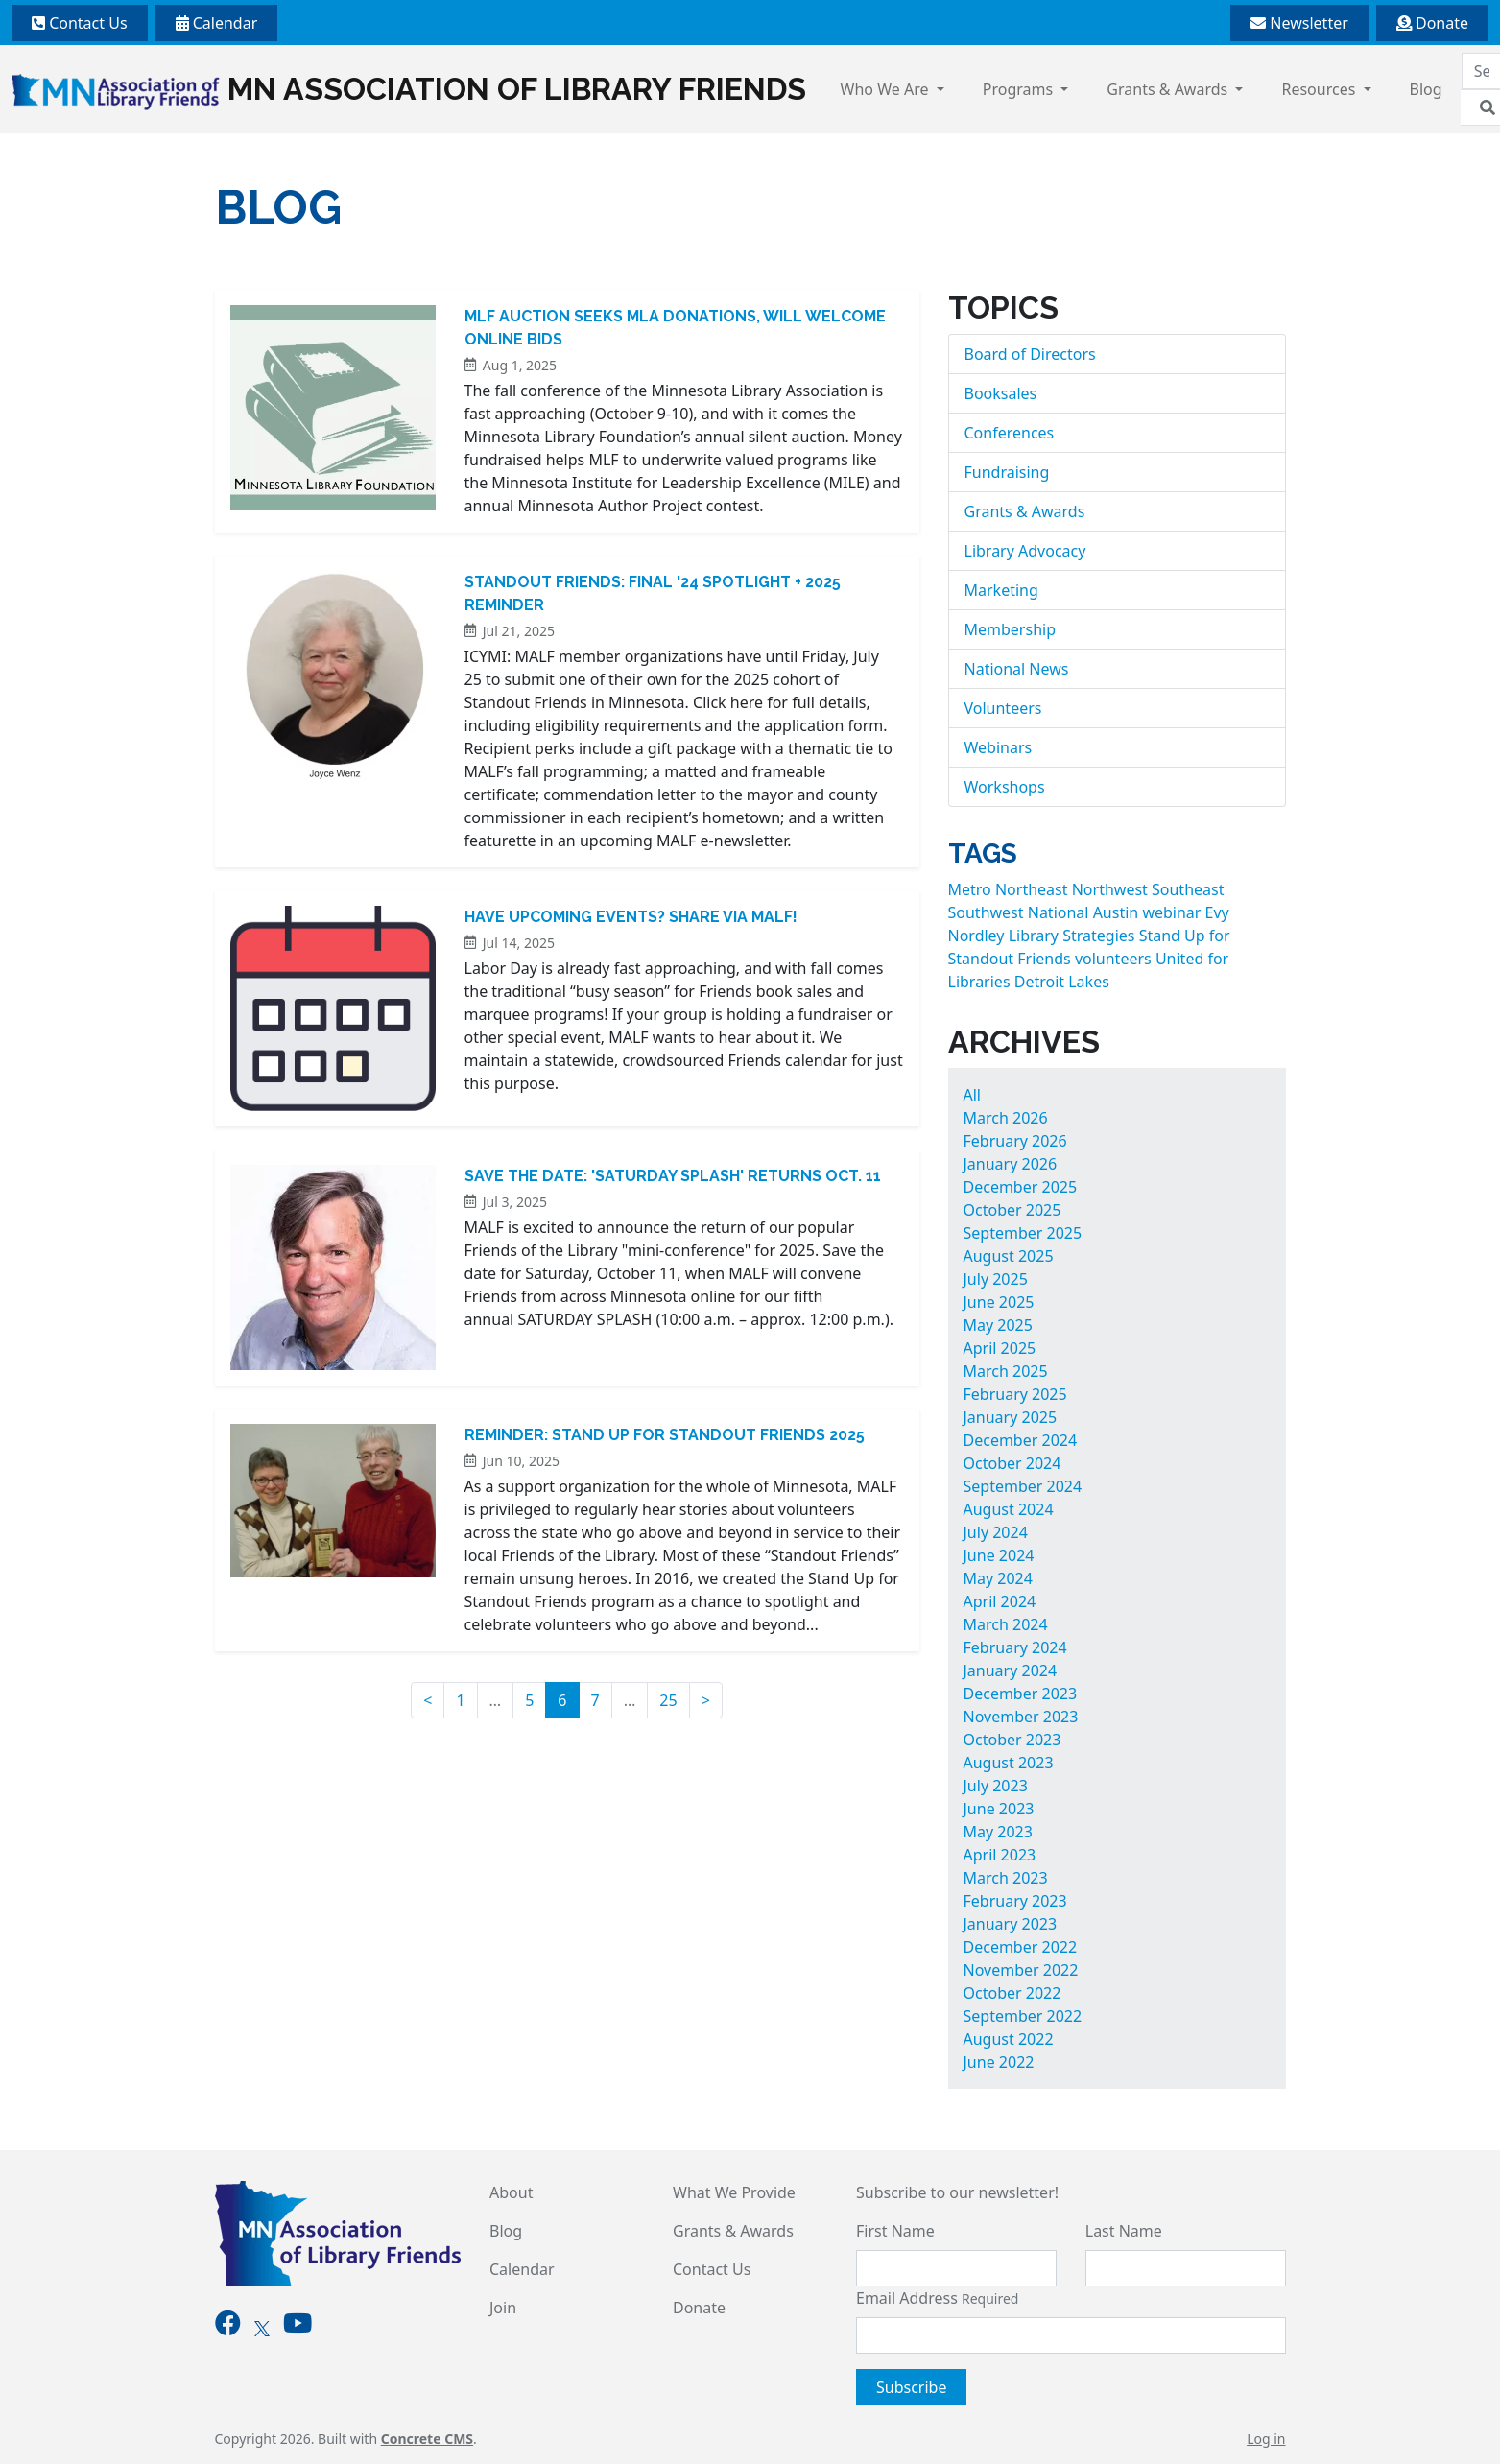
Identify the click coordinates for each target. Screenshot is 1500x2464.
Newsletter (1299, 23)
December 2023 (1021, 1693)
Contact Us (80, 23)
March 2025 (1006, 1371)
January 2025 (1011, 1417)
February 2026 (1015, 1140)
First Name (895, 2230)
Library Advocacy (1025, 550)
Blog (1426, 89)
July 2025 (996, 1279)
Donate (1432, 23)
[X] (262, 2326)
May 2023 (998, 1831)
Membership (1010, 629)
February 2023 (1015, 1900)
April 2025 (1000, 1348)
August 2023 (1009, 1762)
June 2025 (999, 1302)
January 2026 (1011, 1163)
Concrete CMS (427, 2438)
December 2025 (1021, 1186)
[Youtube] (297, 2326)
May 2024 (998, 1578)
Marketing (1001, 590)
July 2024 (996, 1532)
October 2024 (1012, 1463)
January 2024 (1011, 1670)
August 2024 (1009, 1509)
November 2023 (1021, 1716)
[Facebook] (228, 2326)
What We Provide (734, 2192)
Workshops (1004, 786)
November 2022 (1021, 1969)
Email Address (937, 2298)
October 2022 (1012, 1992)
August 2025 (1009, 1256)
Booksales (1000, 393)
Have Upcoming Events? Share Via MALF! (631, 917)
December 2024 (1021, 1440)
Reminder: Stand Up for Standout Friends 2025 (664, 1435)
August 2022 (1009, 2038)
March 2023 (1006, 1877)
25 (668, 1700)
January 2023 (1011, 1923)
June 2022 (999, 2062)
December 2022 (1021, 1946)
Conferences (1009, 432)
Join (502, 2307)
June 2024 (999, 1555)
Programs (1020, 89)
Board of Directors (1030, 354)
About (511, 2192)
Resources (1320, 89)
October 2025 (1012, 1209)
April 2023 (1000, 1854)
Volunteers (1003, 708)
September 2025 (1023, 1233)
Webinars (998, 747)
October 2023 (1012, 1739)
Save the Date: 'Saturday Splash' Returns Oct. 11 (672, 1176)
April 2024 (1000, 1601)
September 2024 (1023, 1486)
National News (1016, 668)
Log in (1266, 2438)
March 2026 (1006, 1117)
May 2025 (998, 1325)
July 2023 (996, 1785)
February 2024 (1015, 1647)
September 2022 (1023, 2015)
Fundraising (1007, 472)
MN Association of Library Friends (409, 90)
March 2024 (1006, 1624)
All (972, 1094)
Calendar (217, 23)
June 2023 (999, 1808)
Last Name (1123, 2230)
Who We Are (887, 89)
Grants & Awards (1169, 89)
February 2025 (1015, 1394)
